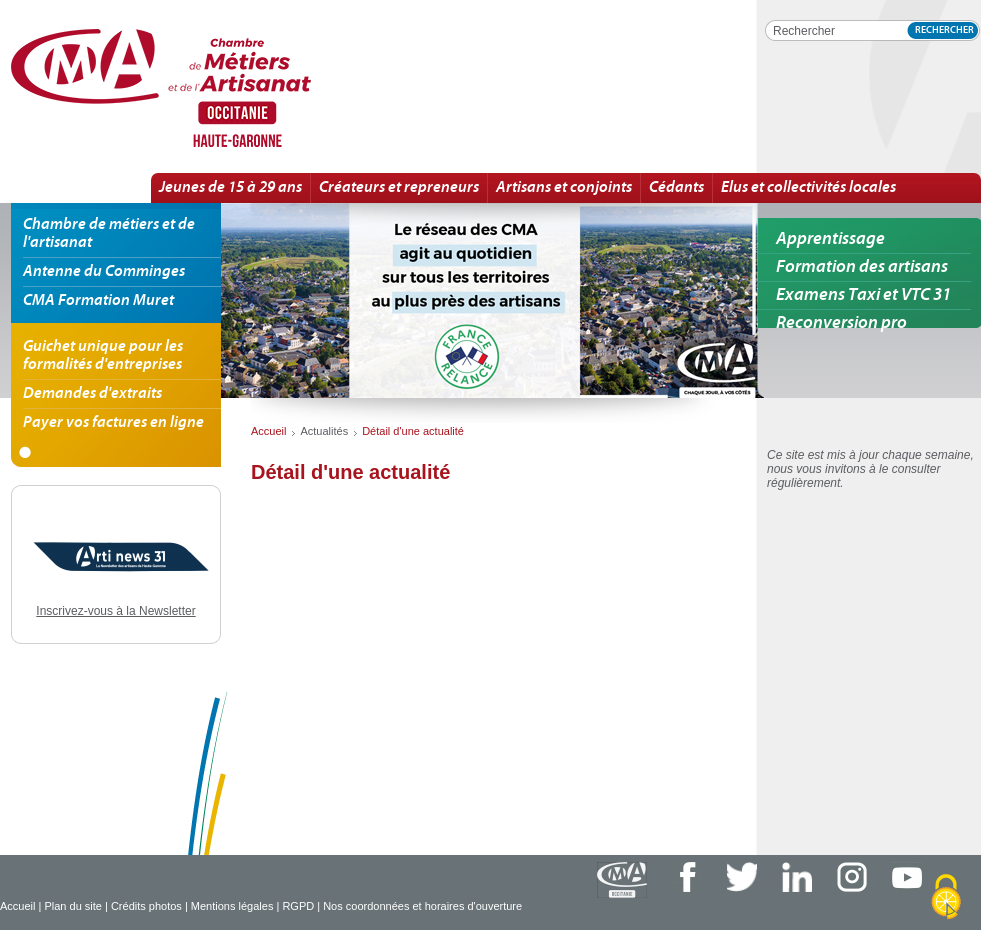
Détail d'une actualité (230, 89)
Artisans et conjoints (564, 188)
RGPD (298, 906)
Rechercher (944, 30)
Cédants (676, 188)
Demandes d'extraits (92, 394)
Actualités (324, 431)
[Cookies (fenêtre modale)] (946, 897)
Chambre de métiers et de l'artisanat (109, 234)
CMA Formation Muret (98, 301)
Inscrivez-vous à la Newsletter (115, 611)
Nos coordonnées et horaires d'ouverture (422, 906)
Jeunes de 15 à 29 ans (230, 188)
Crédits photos (146, 906)
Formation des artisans (862, 267)
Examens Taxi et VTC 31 (863, 295)
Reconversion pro (841, 323)
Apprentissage (830, 239)
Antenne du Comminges (104, 272)
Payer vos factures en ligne (113, 423)
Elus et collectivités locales (808, 188)
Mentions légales (232, 906)
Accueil (17, 906)
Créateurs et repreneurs (399, 188)
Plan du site (72, 906)
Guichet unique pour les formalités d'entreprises (103, 356)
